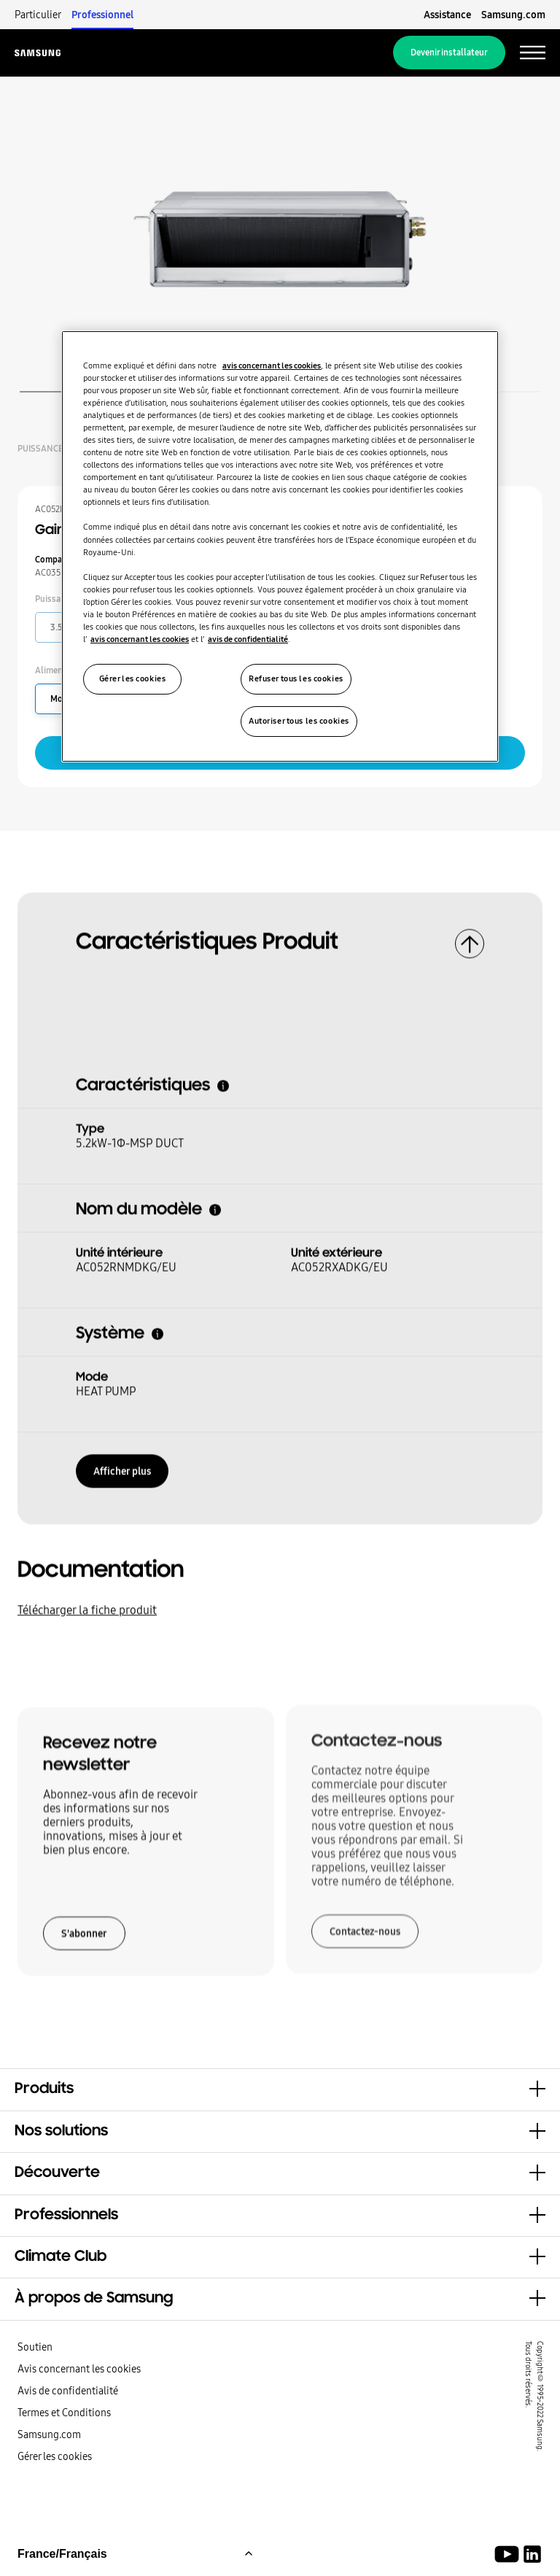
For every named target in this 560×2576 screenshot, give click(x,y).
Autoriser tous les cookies (299, 721)
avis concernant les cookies (271, 365)
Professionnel (102, 14)
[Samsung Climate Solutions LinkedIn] (532, 2554)
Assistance (447, 14)
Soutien (35, 2346)
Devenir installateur (449, 52)
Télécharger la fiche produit (87, 1606)
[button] (280, 2089)
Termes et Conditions (64, 2412)
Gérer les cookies (55, 2456)
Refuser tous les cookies (296, 678)
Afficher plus (122, 1466)
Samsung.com (513, 14)
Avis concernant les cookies (79, 2368)
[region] (280, 546)
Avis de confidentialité (68, 2390)
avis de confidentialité (248, 639)
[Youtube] (509, 2554)
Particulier (38, 14)
